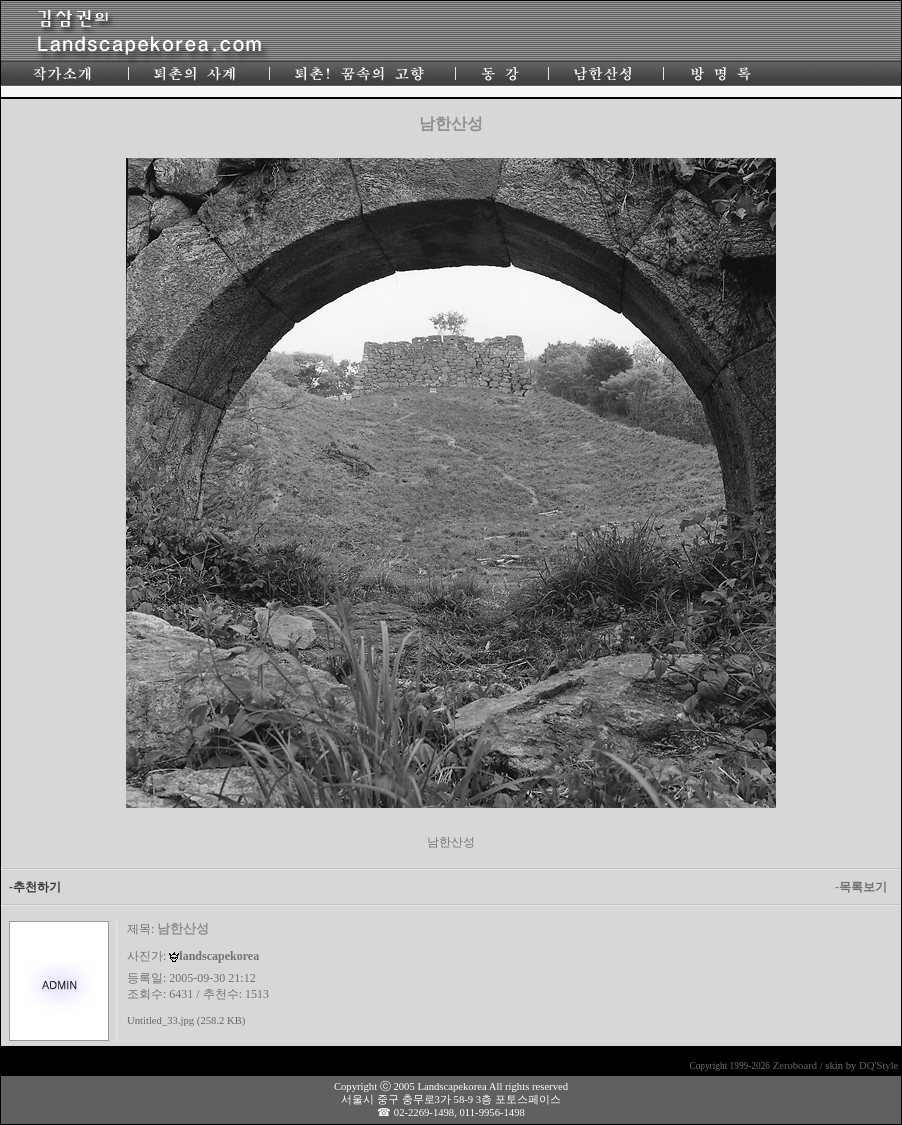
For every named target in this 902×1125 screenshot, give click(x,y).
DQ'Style (878, 1065)
